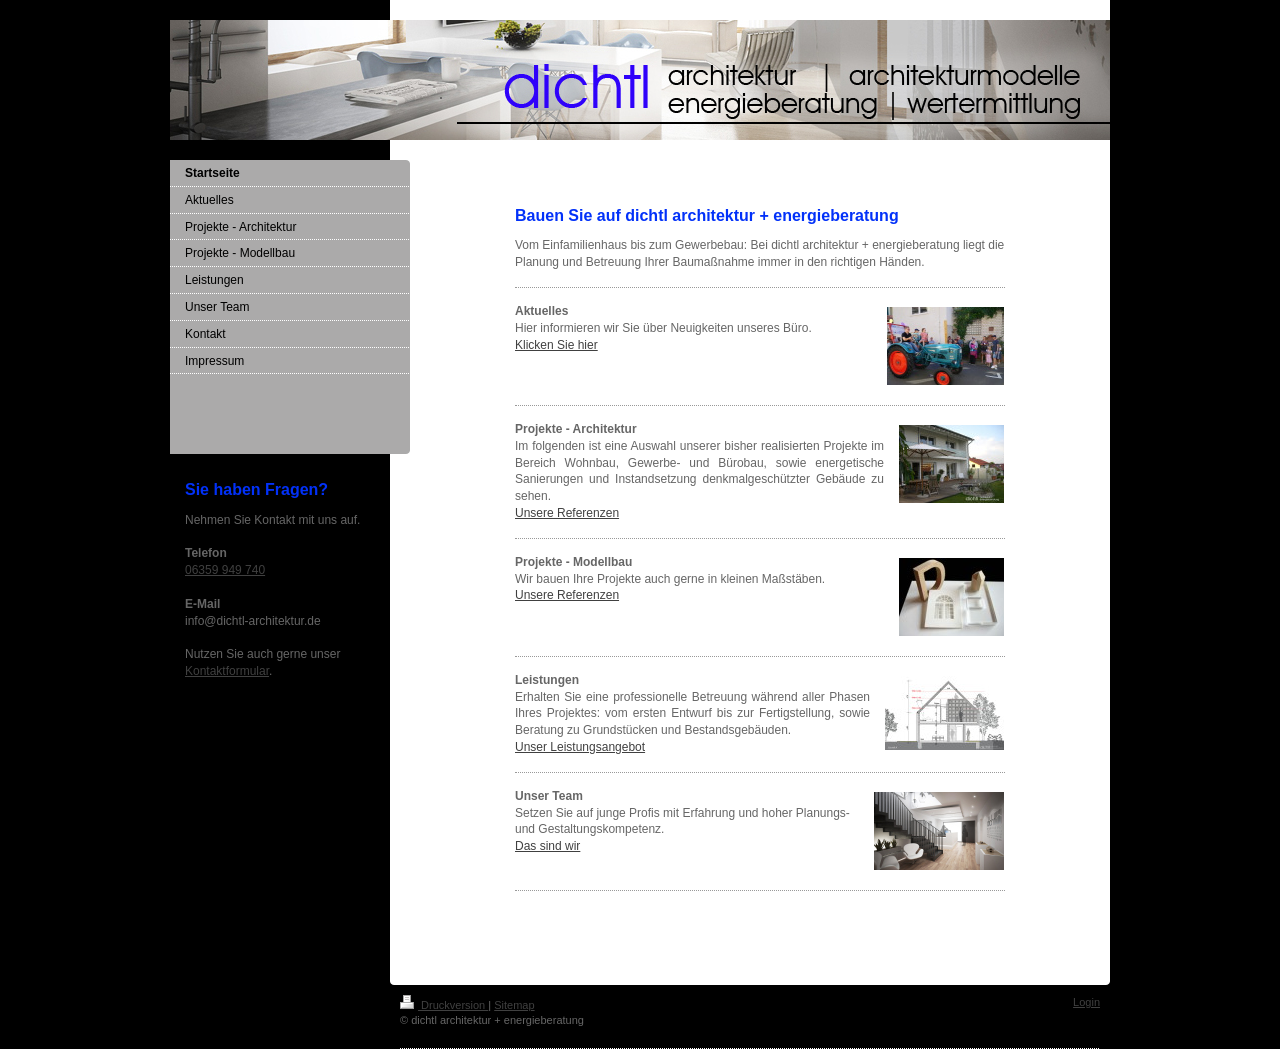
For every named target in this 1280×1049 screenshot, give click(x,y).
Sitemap (514, 1005)
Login (1086, 1002)
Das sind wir (547, 846)
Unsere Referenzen (567, 513)
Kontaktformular (227, 671)
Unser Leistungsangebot (580, 747)
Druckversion (444, 1005)
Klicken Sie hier (556, 345)
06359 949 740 (225, 570)
